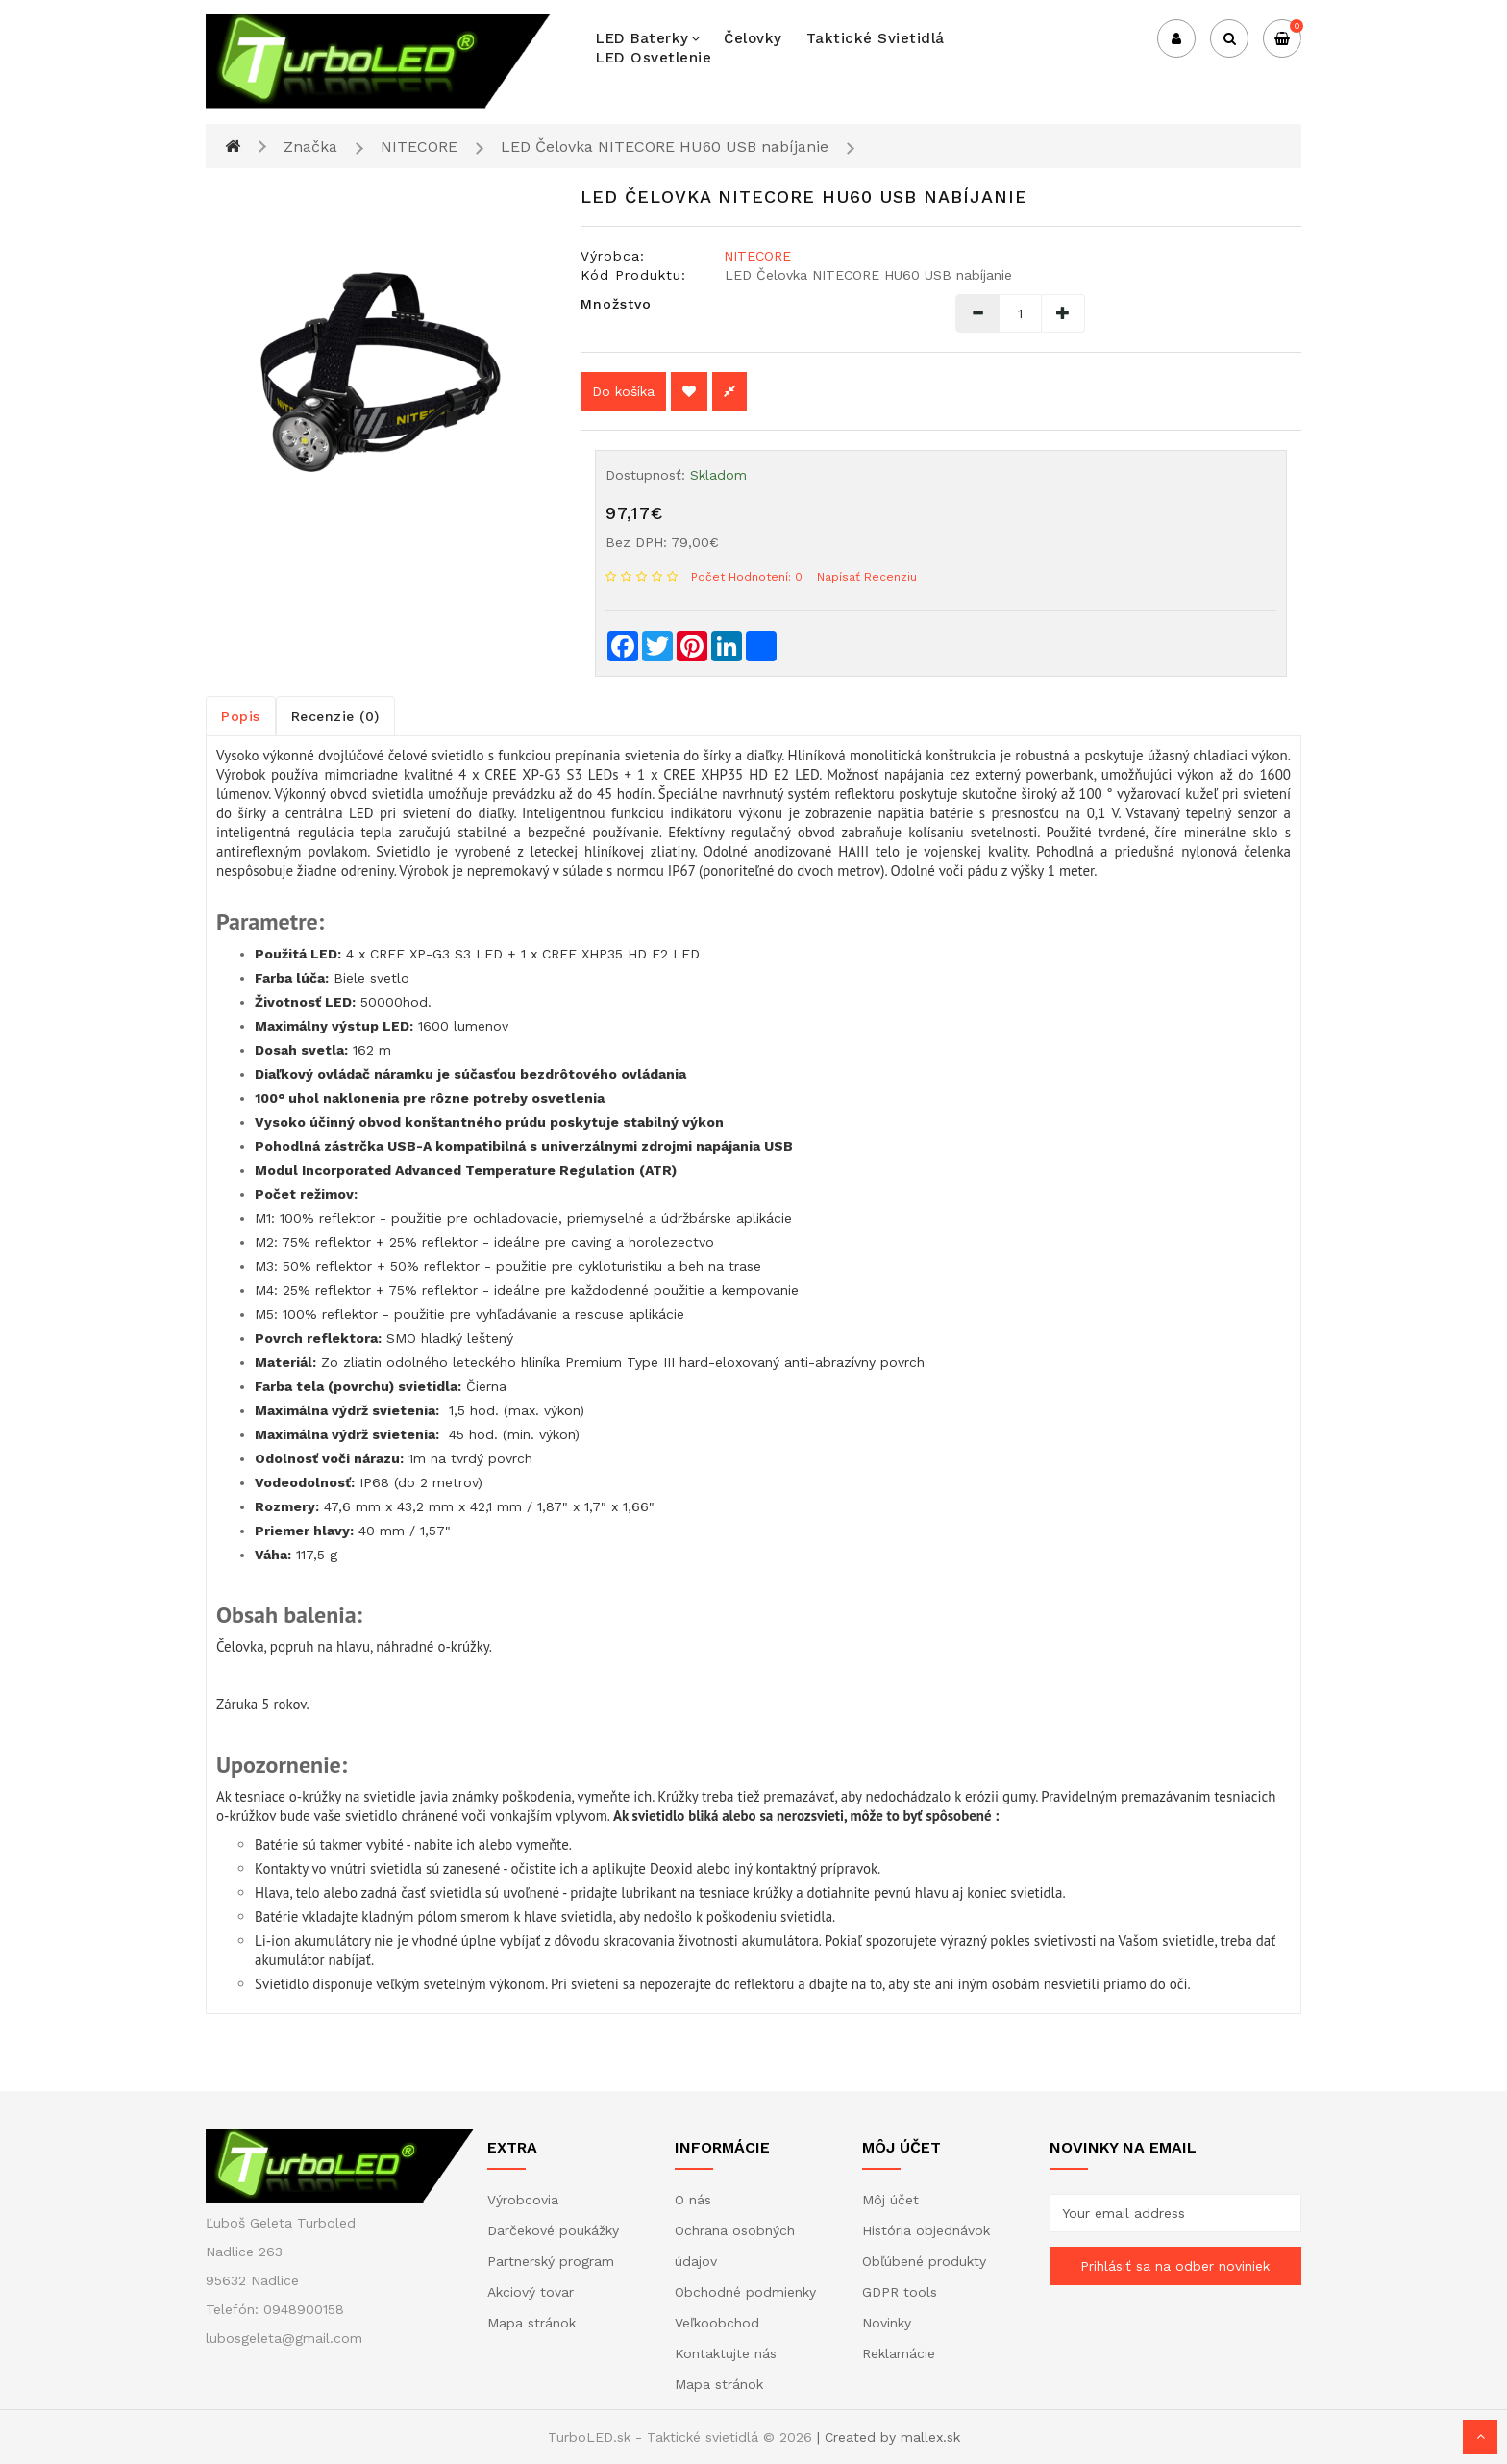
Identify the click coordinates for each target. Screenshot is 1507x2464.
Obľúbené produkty (924, 2261)
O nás (693, 2199)
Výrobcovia (522, 2199)
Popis (240, 716)
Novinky (886, 2322)
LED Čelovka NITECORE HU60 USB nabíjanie (664, 146)
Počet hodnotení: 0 (747, 577)
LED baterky (648, 38)
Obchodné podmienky (745, 2292)
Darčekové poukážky (553, 2230)
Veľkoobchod (717, 2322)
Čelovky (753, 38)
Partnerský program (550, 2261)
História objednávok (926, 2230)
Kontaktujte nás (726, 2353)
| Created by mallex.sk (888, 2437)
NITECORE (419, 146)
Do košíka (623, 391)
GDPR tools (899, 2292)
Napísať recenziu (867, 577)
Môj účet (890, 2199)
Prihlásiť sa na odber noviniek (1175, 2266)
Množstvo (616, 303)
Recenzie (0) (335, 716)
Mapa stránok (531, 2322)
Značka (310, 146)
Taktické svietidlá (875, 38)
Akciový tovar (530, 2292)
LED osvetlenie (653, 57)
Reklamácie (898, 2353)
